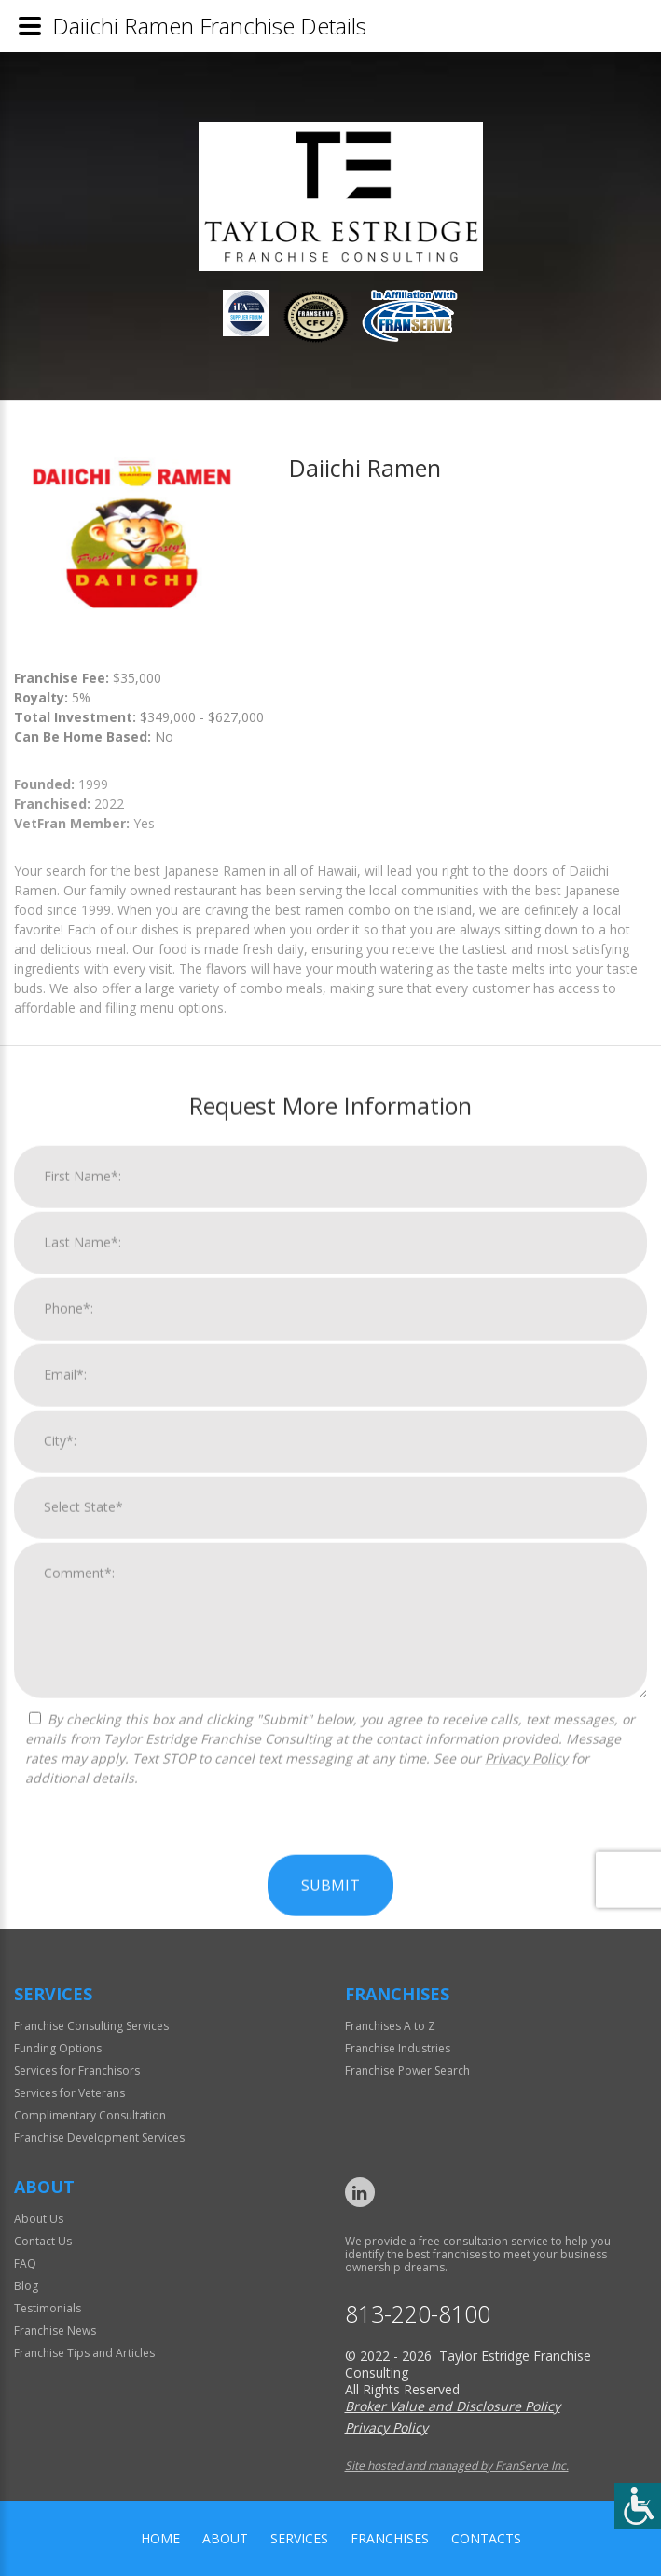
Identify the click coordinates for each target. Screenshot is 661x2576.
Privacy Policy (526, 2522)
